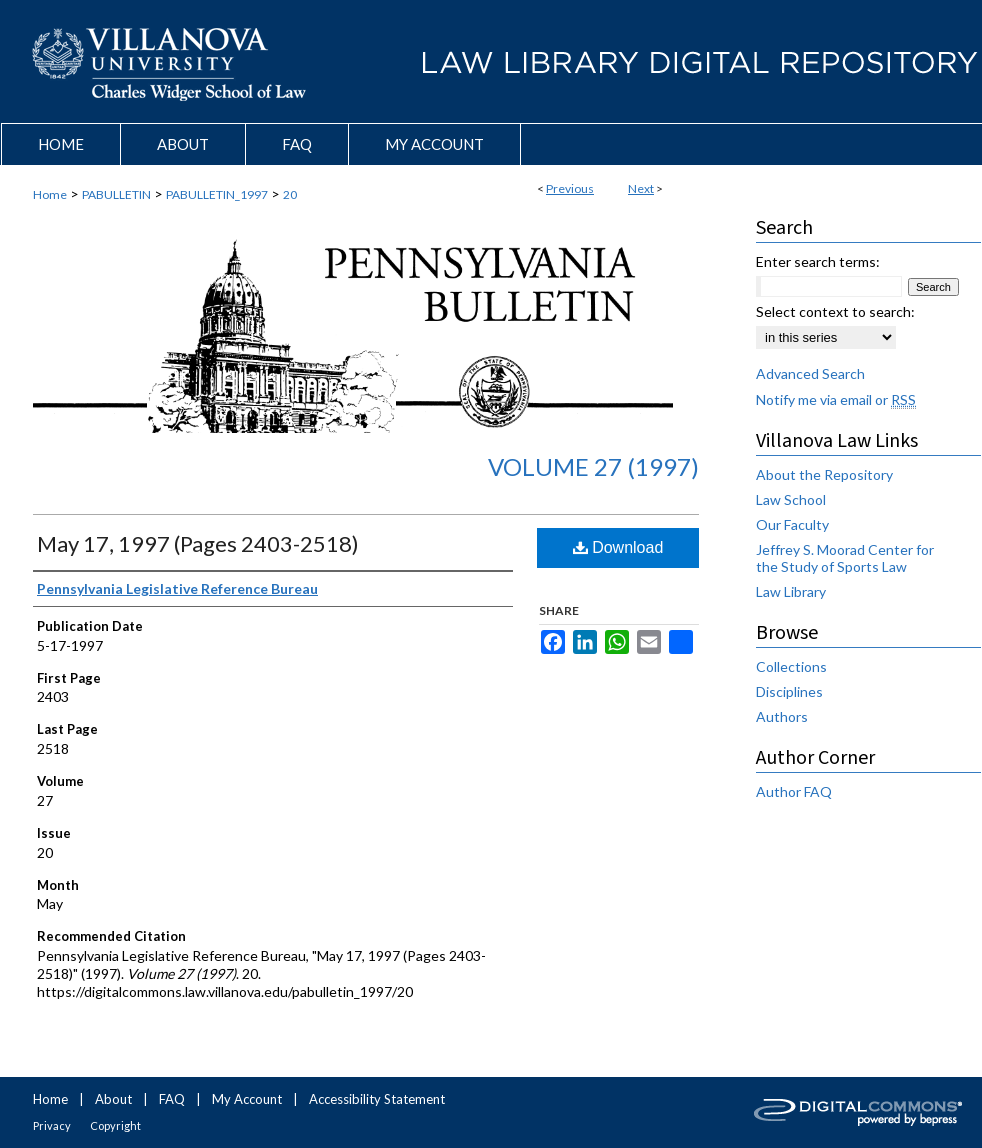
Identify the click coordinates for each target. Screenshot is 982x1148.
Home (50, 194)
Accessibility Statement (377, 1099)
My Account (247, 1099)
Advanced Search (810, 373)
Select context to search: (835, 311)
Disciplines (789, 691)
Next (641, 188)
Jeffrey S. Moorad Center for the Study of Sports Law (845, 558)
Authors (782, 716)
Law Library (791, 591)
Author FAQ (794, 791)
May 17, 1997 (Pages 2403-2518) (198, 543)
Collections (791, 666)
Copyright (115, 1125)
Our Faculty (792, 524)
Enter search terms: (818, 261)
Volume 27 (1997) (593, 466)
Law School (791, 499)
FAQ (172, 1099)
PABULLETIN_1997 (217, 194)
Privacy (52, 1125)
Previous (570, 188)
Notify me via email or (836, 399)
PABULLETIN (116, 194)
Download (618, 547)
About (113, 1099)
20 (290, 194)
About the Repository (824, 474)
